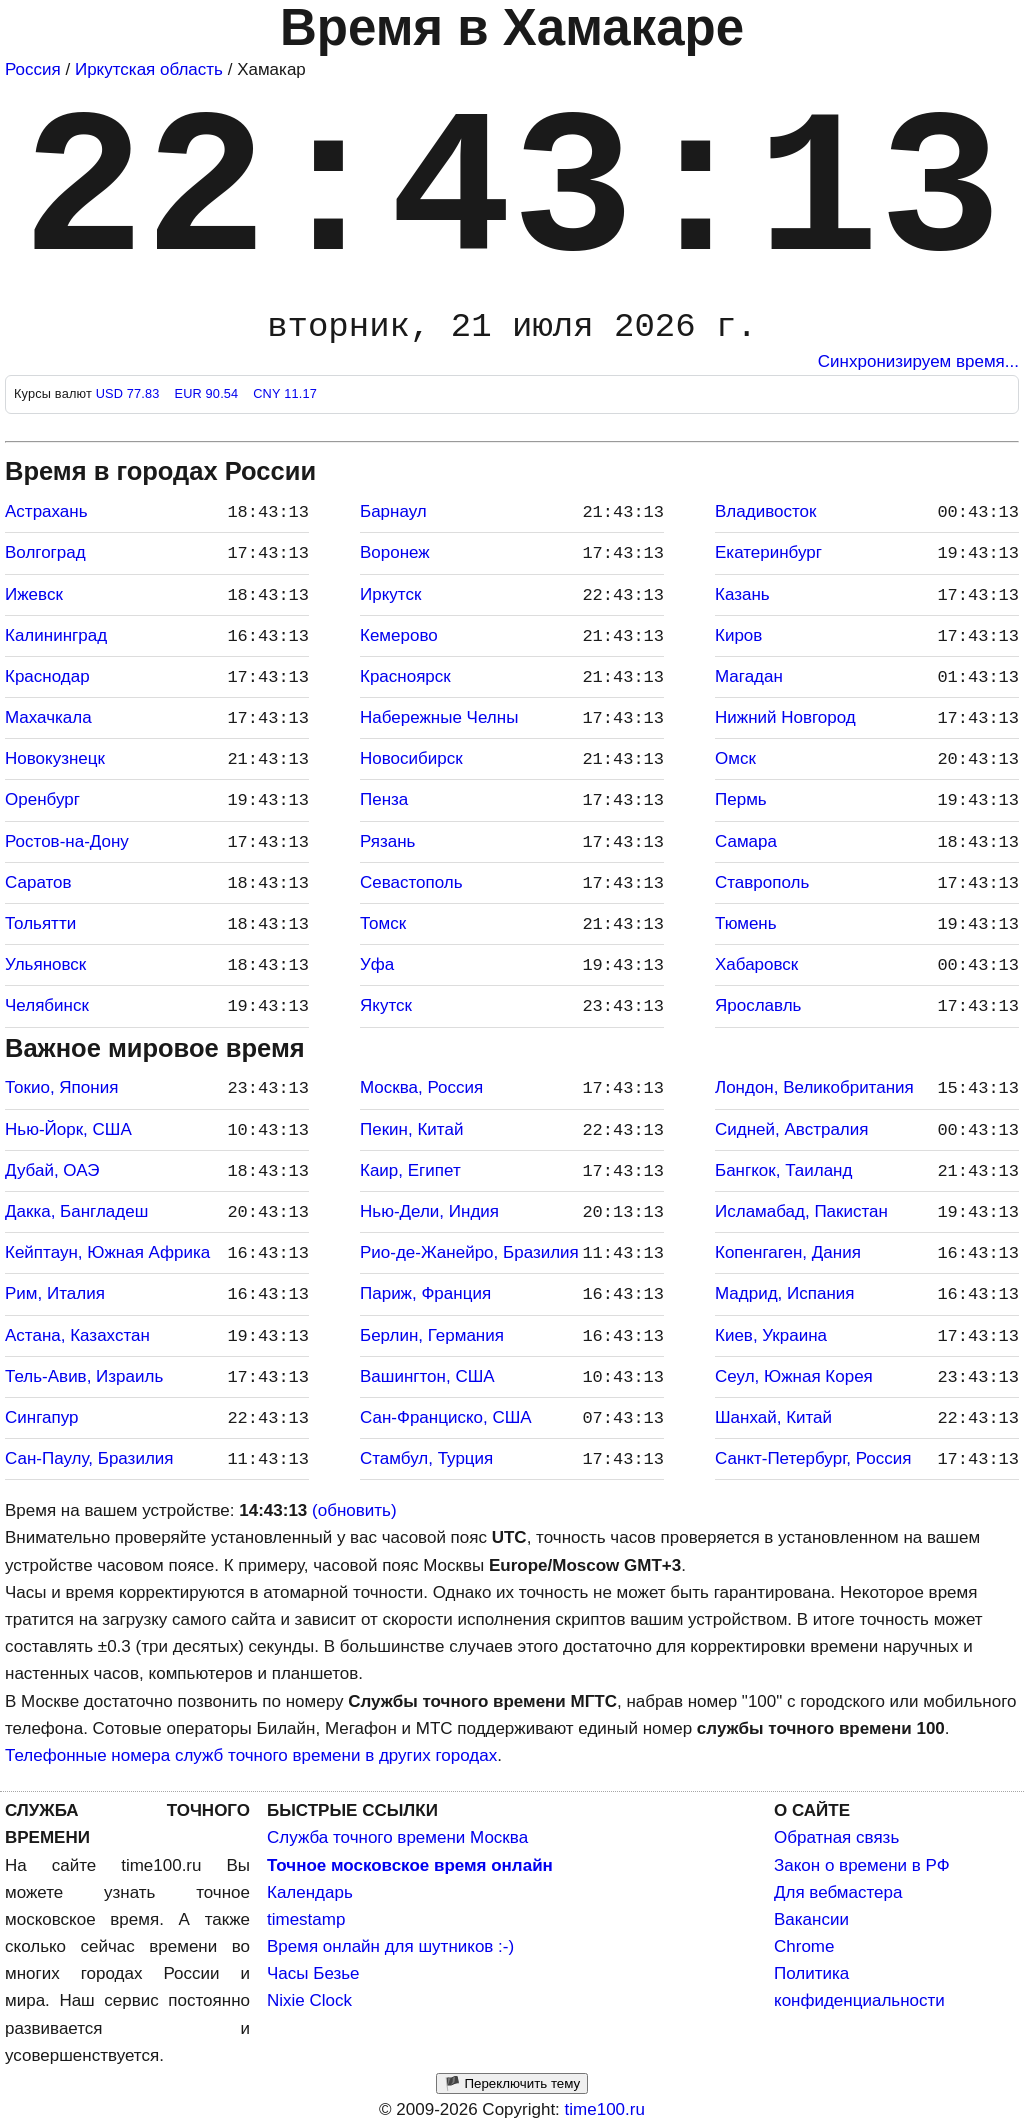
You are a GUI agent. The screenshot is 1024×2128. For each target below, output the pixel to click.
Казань (742, 594)
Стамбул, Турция (426, 1458)
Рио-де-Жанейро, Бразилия (469, 1252)
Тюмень (746, 923)
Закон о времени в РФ (862, 1865)
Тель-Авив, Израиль (84, 1376)
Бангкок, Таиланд (783, 1170)
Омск (735, 758)
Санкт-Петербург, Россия (813, 1458)
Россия (33, 69)
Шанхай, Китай (773, 1417)
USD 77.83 (130, 393)
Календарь (310, 1892)
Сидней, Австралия (791, 1129)
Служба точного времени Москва (397, 1837)
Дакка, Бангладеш (76, 1211)
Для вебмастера (838, 1892)
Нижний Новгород (785, 717)
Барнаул (393, 511)
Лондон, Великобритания (814, 1087)
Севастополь (411, 882)
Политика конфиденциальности (859, 1987)
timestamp (306, 1919)
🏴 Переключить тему (512, 2083)
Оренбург (42, 799)
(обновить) (354, 1510)
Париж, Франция (425, 1293)
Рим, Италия (55, 1293)
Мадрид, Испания (785, 1293)
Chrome (804, 1946)
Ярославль (758, 1005)
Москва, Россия (421, 1087)
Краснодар (47, 676)
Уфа (377, 964)
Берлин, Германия (432, 1335)
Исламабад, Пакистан (801, 1211)
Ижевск (34, 594)
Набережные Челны (439, 717)
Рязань (387, 841)
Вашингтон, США (427, 1376)
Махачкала (48, 717)
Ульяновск (45, 964)
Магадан (749, 676)
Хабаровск (756, 964)
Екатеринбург (768, 552)
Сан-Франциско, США (446, 1417)
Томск (383, 923)
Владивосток (765, 511)
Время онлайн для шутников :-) (390, 1946)
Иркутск (390, 594)
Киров (738, 635)
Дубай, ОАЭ (52, 1170)
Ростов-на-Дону (67, 841)
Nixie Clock (309, 2000)
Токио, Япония (61, 1087)
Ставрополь (762, 882)
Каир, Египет (410, 1170)
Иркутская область (149, 69)
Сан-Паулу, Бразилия (89, 1458)
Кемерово (399, 635)
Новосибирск (411, 758)
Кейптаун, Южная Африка (107, 1252)
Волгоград (45, 552)
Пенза (384, 799)
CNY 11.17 (285, 393)
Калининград (56, 635)
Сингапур (41, 1417)
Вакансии (811, 1919)
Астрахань (46, 511)
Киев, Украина (771, 1335)
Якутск (386, 1005)
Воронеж (395, 552)
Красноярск (405, 676)
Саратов (38, 882)
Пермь (741, 799)
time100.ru (605, 2109)
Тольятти (40, 923)
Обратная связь (836, 1837)
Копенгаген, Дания (788, 1252)
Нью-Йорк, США (68, 1129)
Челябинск (47, 1005)
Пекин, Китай (411, 1129)
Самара (746, 841)
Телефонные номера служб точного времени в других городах (251, 1755)
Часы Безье (313, 1973)
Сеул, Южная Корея (794, 1376)
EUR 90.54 (208, 393)
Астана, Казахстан (77, 1335)
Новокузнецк (55, 758)
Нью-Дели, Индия (429, 1211)
